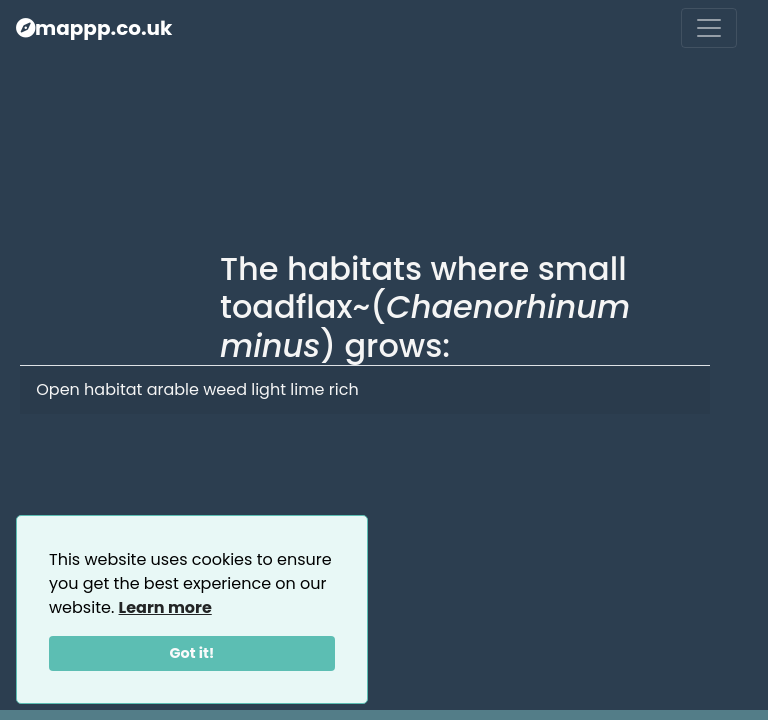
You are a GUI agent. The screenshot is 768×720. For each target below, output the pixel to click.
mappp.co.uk (94, 28)
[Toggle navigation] (709, 28)
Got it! (192, 653)
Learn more (165, 607)
